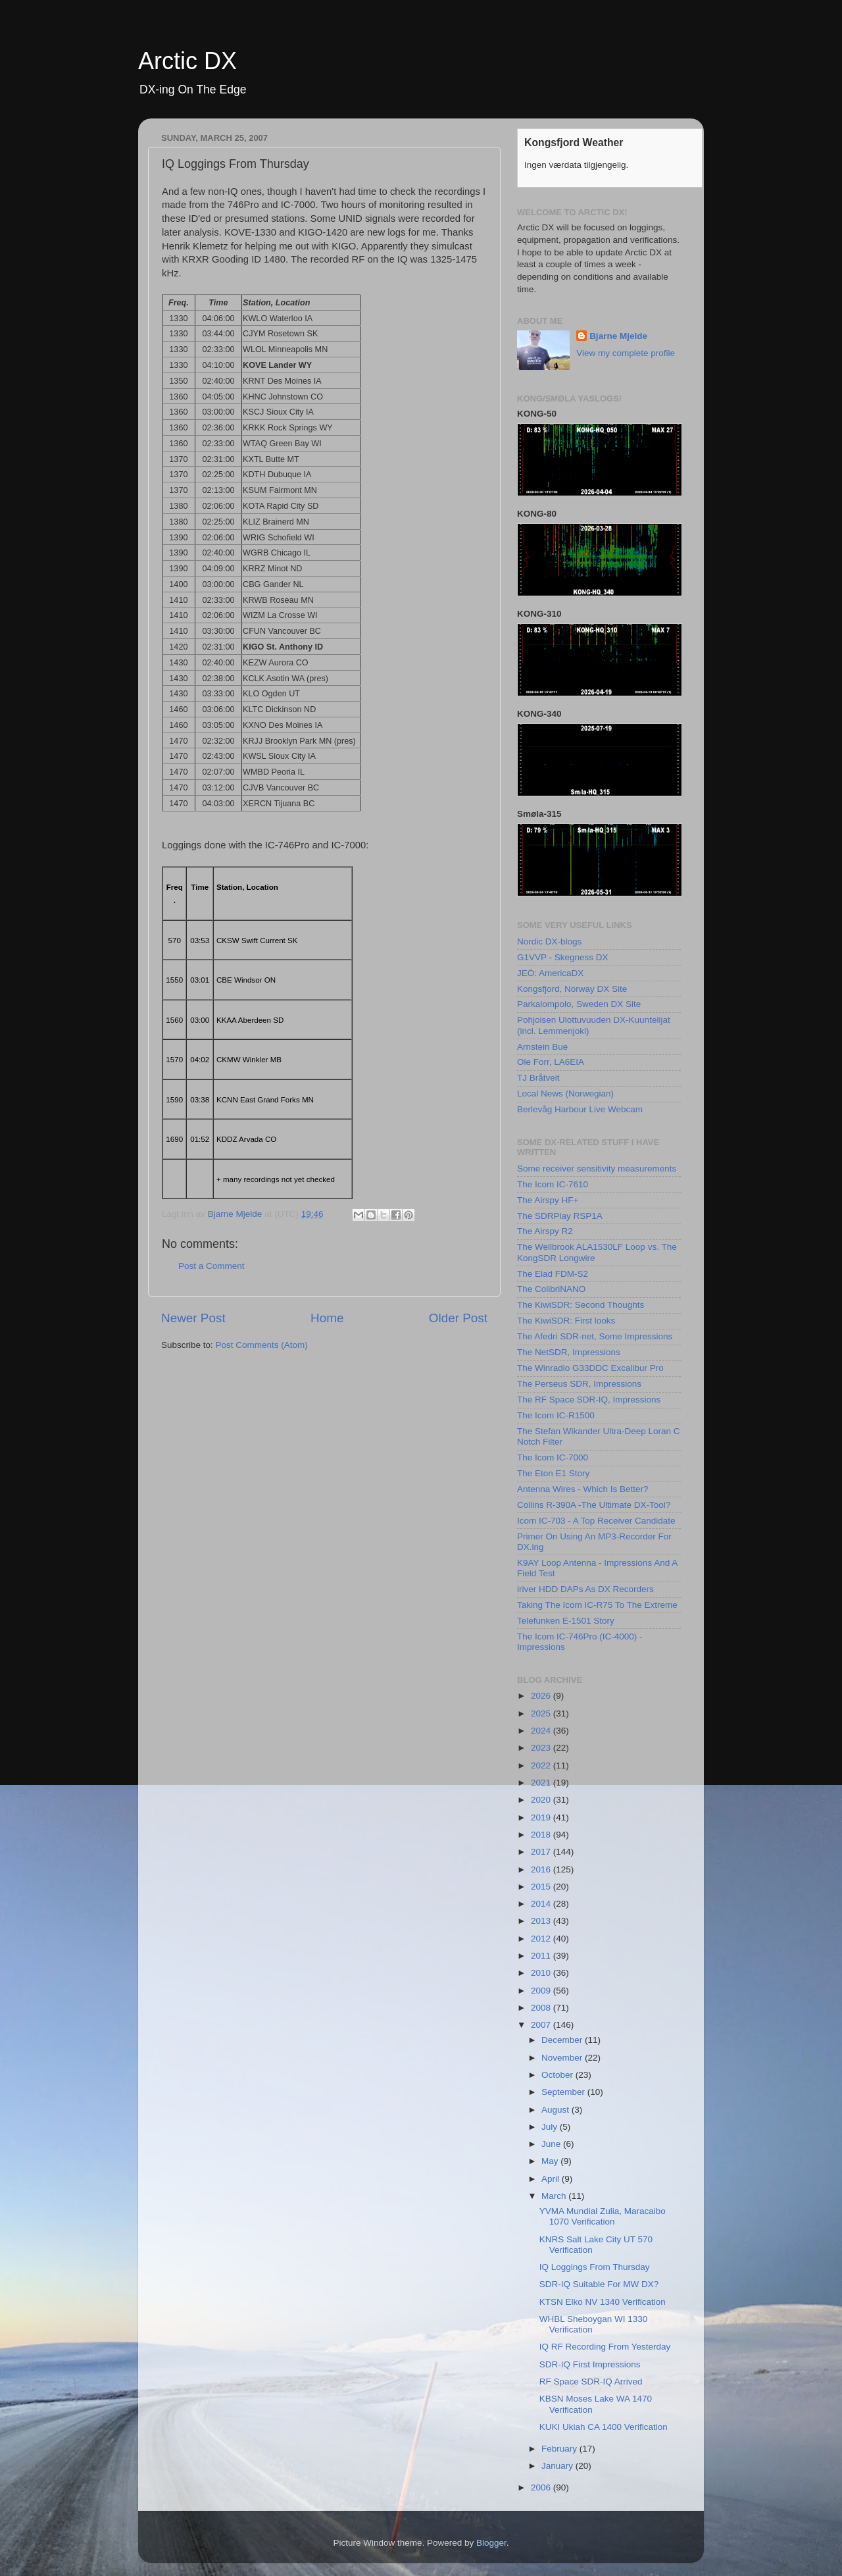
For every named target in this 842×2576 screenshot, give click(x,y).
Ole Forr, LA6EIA (550, 1062)
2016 (542, 1869)
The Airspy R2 (545, 1231)
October (558, 2075)
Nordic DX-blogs (549, 941)
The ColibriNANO (551, 1289)
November (563, 2058)
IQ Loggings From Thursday (594, 2267)
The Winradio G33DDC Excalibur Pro (590, 1368)
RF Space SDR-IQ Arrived (591, 2381)
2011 (542, 1956)
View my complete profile (625, 353)
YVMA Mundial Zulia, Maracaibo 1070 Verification (602, 2216)
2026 (542, 1696)
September (564, 2092)
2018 (542, 1835)
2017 (542, 1852)
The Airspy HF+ (547, 1200)
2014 (542, 1904)
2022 (542, 1765)
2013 (542, 1921)
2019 (542, 1817)
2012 (542, 1939)
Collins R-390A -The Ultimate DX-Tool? (593, 1505)
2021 (542, 1783)
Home (326, 1318)
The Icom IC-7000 (552, 1457)
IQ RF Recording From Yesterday (605, 2347)
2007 (542, 2025)
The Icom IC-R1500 (556, 1415)
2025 (542, 1713)
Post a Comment (211, 1266)
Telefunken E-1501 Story (565, 1621)
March (554, 2196)
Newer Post (193, 1318)
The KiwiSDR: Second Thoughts (580, 1305)
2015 (542, 1887)
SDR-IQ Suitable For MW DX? (599, 2284)
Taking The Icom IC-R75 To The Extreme (597, 1605)
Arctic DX (187, 60)
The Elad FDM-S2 (552, 1274)
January (558, 2466)
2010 (542, 1973)
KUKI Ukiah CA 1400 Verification (603, 2427)
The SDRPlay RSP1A (560, 1216)
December (563, 2040)
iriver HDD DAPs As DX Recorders (585, 1589)
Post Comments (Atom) (262, 1345)
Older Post (458, 1318)
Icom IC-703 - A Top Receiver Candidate (596, 1521)
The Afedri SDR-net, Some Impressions (594, 1336)
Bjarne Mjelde (618, 336)
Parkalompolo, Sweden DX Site (579, 1004)
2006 (542, 2487)
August (556, 2110)
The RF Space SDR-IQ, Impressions (588, 1399)
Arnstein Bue (542, 1047)
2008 (542, 2008)
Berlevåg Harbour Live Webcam (580, 1109)
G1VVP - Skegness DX (562, 957)
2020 (542, 1800)
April (551, 2179)
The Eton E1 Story (553, 1473)
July (550, 2127)
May (550, 2161)
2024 (542, 1731)
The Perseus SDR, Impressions (579, 1384)
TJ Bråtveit (538, 1078)
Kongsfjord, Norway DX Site (572, 989)
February (560, 2449)
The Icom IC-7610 (552, 1184)
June (552, 2144)
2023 (542, 1748)
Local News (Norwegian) (565, 1093)
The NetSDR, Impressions (568, 1352)
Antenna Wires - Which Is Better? (583, 1489)
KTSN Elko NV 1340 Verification (602, 2302)
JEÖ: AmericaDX (550, 973)
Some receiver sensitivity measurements (596, 1168)
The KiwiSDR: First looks (566, 1321)
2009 (542, 1991)
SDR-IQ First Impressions (590, 2364)
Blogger (491, 2543)
